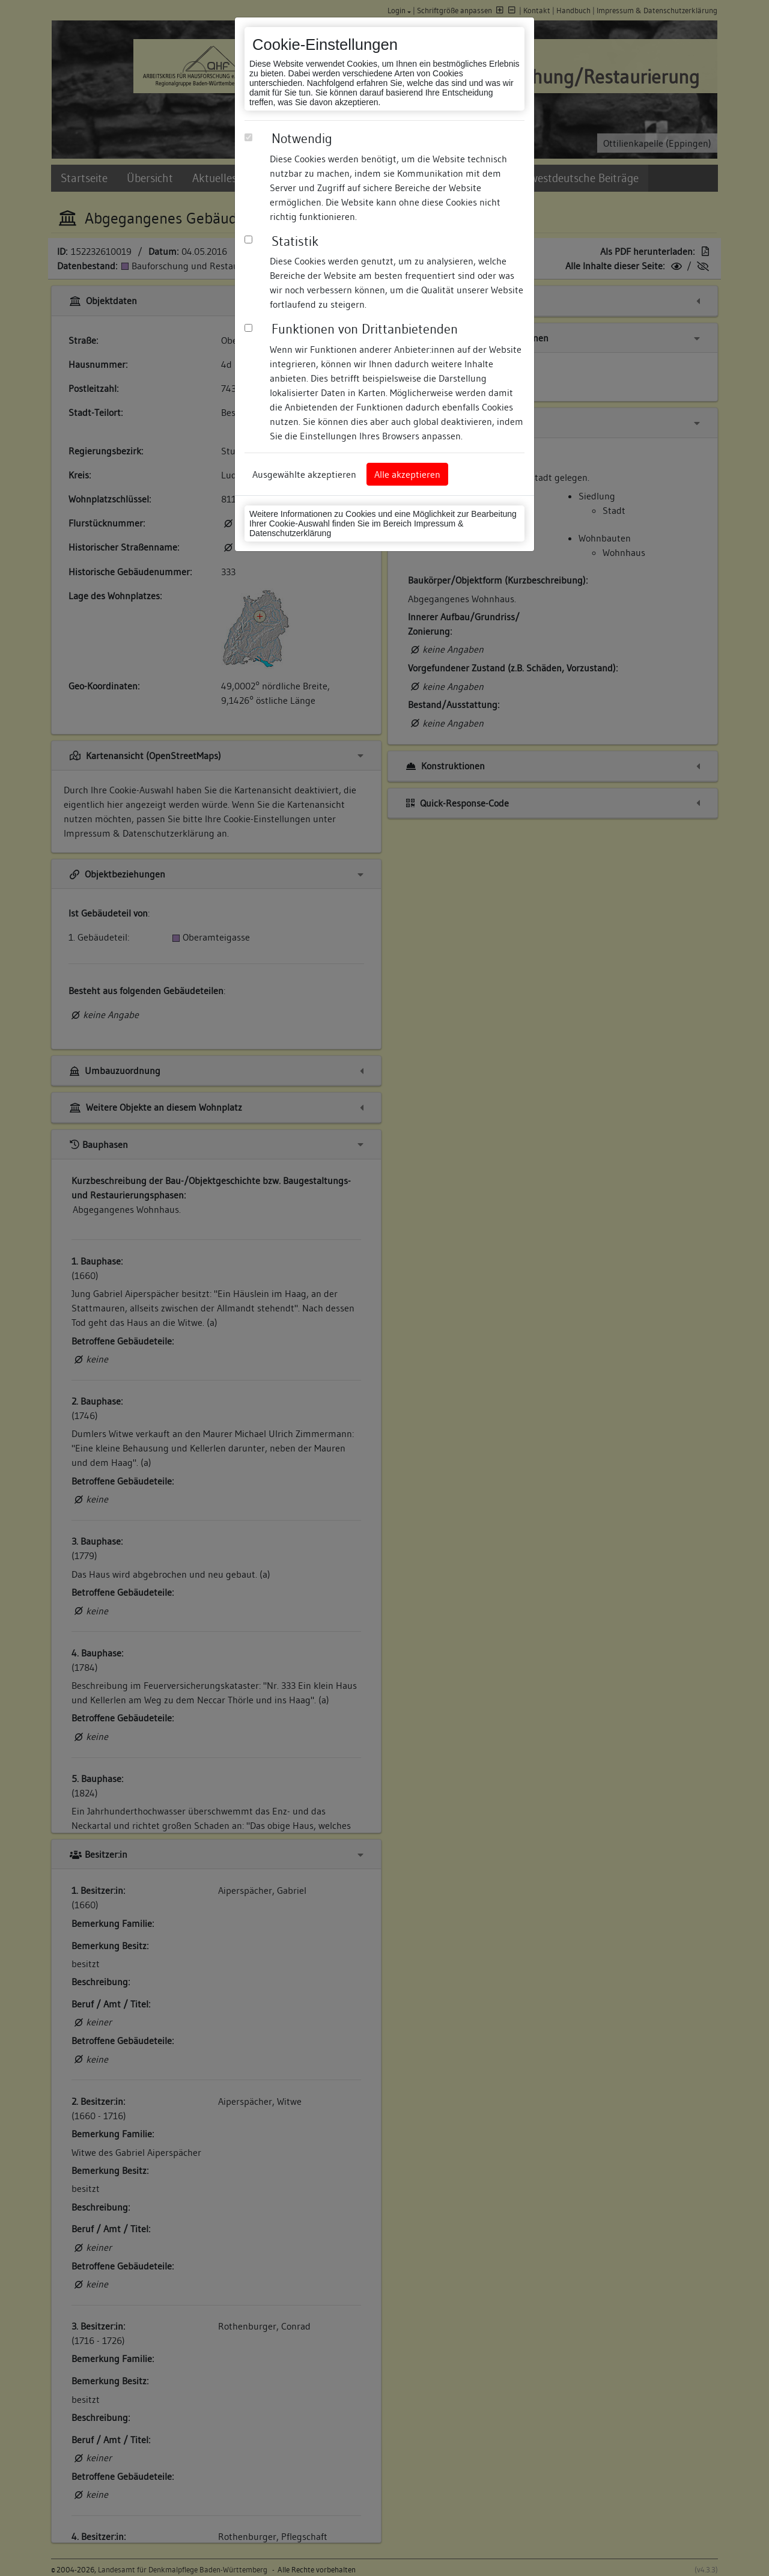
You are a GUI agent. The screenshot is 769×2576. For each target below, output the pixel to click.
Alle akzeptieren (407, 474)
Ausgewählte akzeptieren (304, 474)
